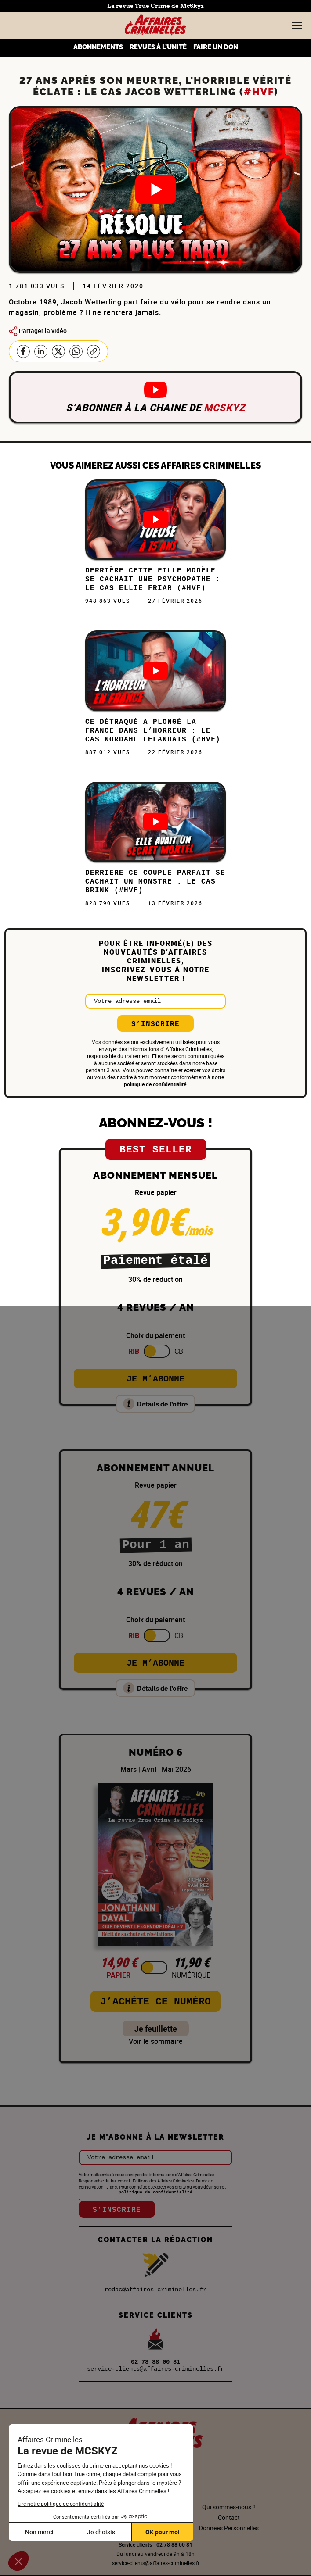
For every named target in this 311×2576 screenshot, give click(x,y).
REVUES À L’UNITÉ (158, 47)
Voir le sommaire (156, 2041)
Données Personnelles (229, 2528)
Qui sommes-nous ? (229, 2507)
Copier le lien (93, 351)
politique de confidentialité (155, 1084)
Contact (229, 2517)
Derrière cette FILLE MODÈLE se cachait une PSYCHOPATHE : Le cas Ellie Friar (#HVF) (153, 579)
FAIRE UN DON (215, 47)
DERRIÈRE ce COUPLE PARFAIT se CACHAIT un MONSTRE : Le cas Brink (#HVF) (155, 881)
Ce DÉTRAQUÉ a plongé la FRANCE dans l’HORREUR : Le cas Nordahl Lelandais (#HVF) (153, 731)
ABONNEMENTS (98, 47)
